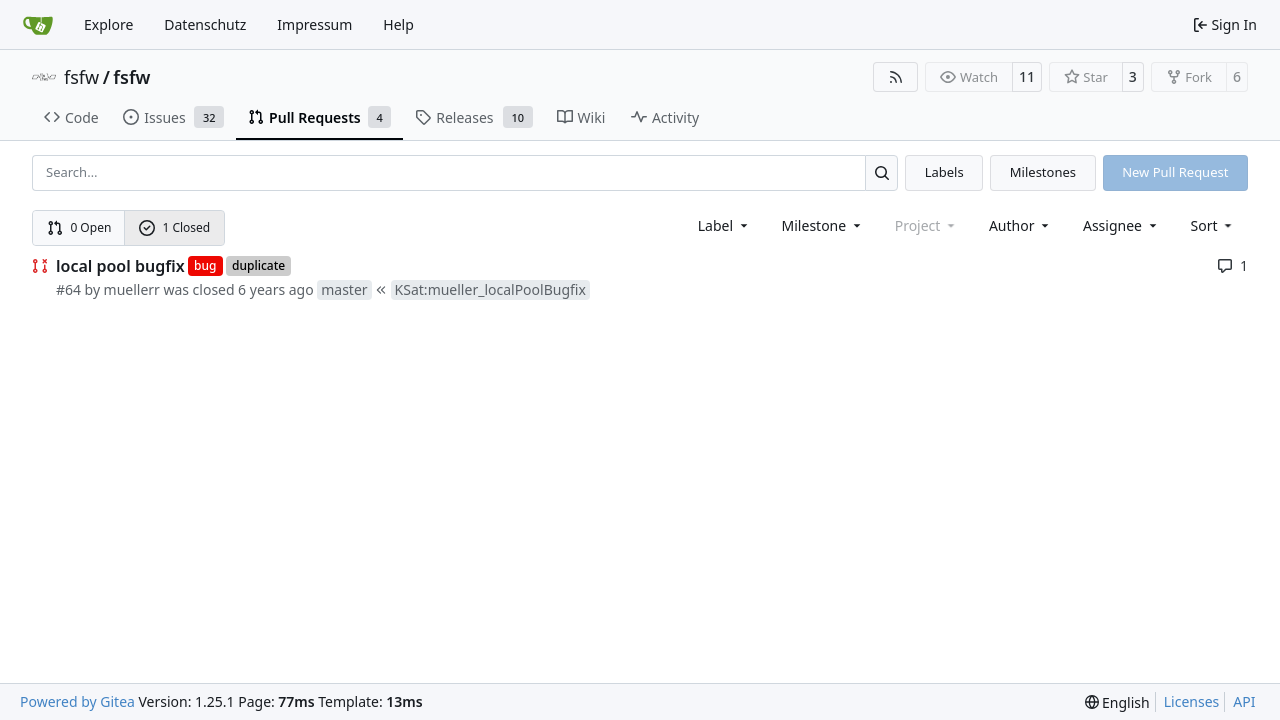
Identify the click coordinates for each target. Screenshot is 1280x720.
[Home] (38, 25)
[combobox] (724, 225)
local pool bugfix (120, 266)
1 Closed (175, 227)
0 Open (79, 227)
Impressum (314, 24)
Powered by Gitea (77, 701)
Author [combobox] (1020, 225)
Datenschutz (205, 24)
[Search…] (881, 172)
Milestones (1043, 172)
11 (1027, 76)
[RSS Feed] (896, 77)
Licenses (1192, 701)
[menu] (1213, 225)
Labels (944, 172)
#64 (68, 289)
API (1244, 701)
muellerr (132, 289)
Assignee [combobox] (1121, 225)
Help (398, 24)
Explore (108, 24)
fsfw (81, 77)
